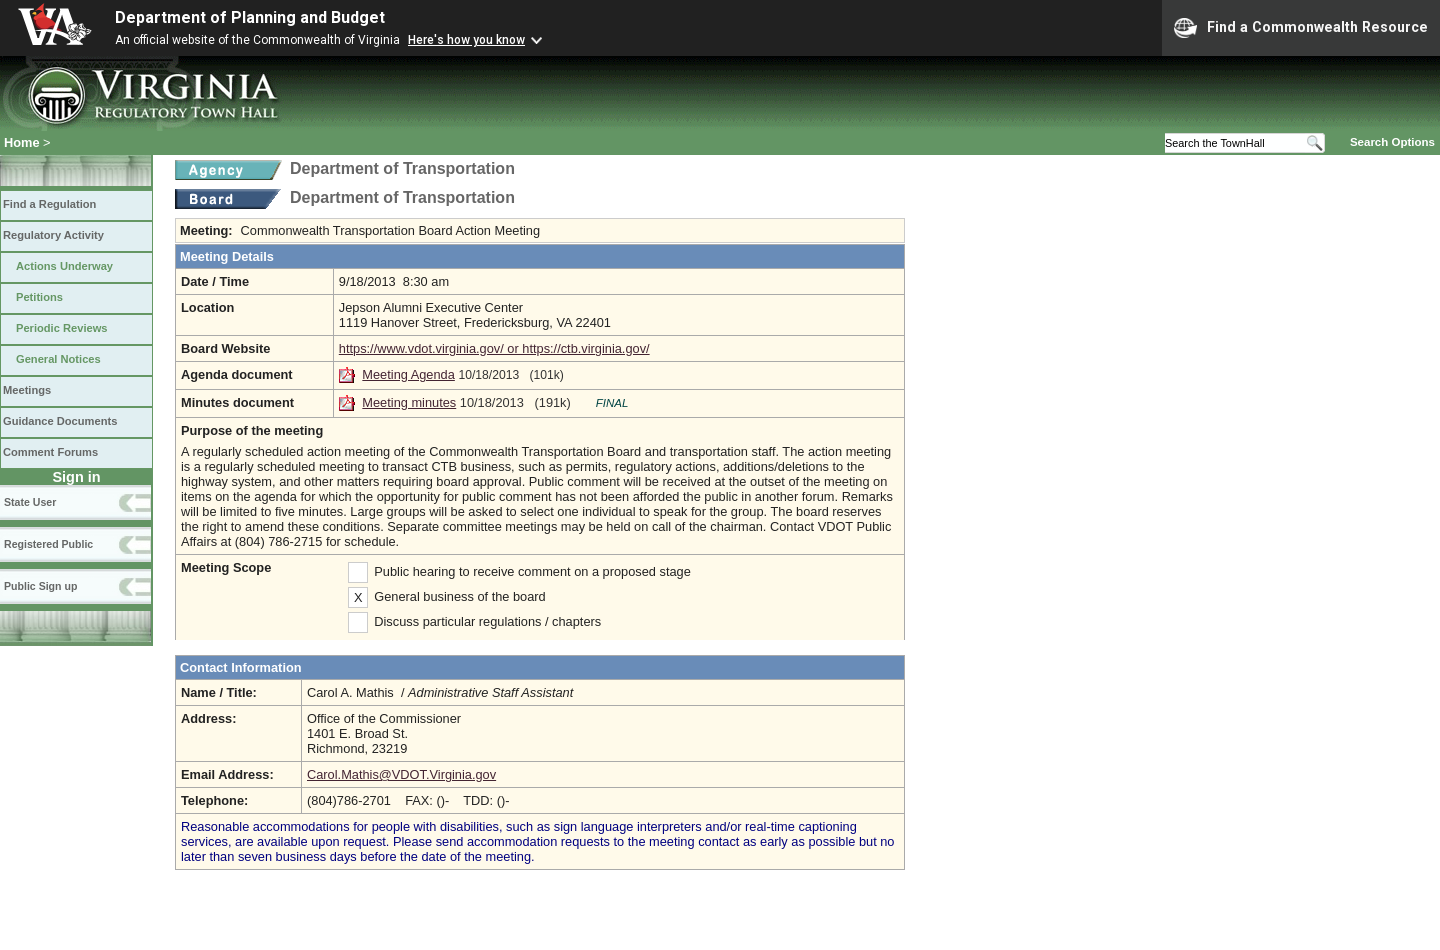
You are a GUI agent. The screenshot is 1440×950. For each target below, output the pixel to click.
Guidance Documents (60, 421)
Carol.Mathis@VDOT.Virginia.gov (401, 774)
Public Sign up (40, 586)
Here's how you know (466, 40)
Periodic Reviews (62, 328)
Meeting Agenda (408, 374)
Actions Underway (64, 266)
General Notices (58, 359)
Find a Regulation (49, 204)
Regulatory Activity (53, 235)
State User (30, 502)
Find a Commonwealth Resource (1301, 28)
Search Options (1392, 142)
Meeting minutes (409, 402)
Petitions (39, 297)
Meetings (27, 390)
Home (22, 142)
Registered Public (48, 544)
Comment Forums (50, 452)
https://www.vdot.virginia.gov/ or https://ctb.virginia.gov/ (494, 348)
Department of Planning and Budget (250, 17)
